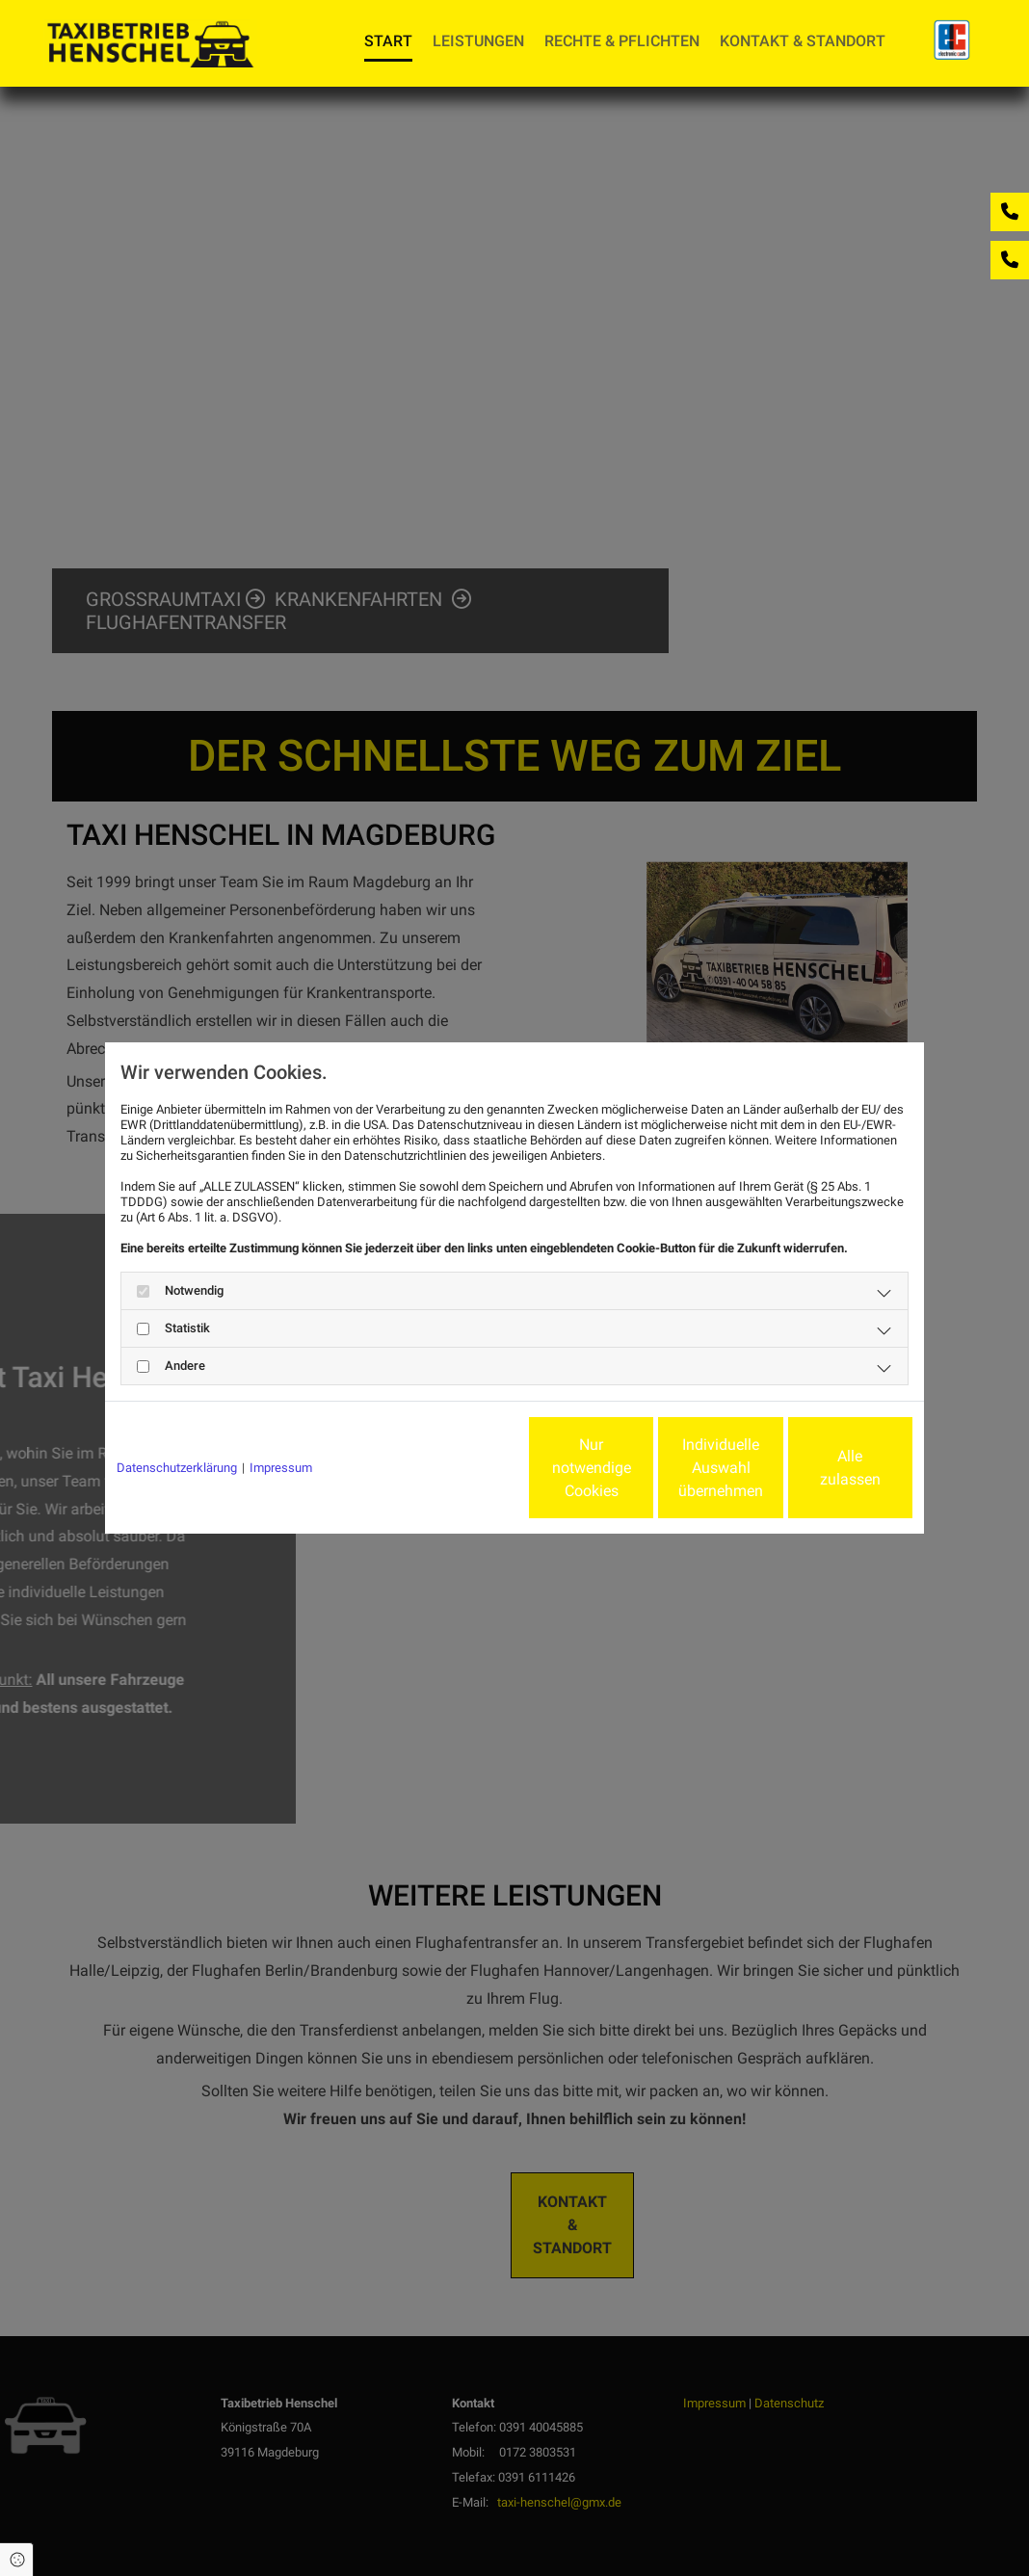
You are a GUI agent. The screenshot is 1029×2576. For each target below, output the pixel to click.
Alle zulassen (823, 1468)
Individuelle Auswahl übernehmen (640, 1467)
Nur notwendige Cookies (457, 1467)
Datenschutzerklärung (177, 1467)
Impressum (281, 1467)
